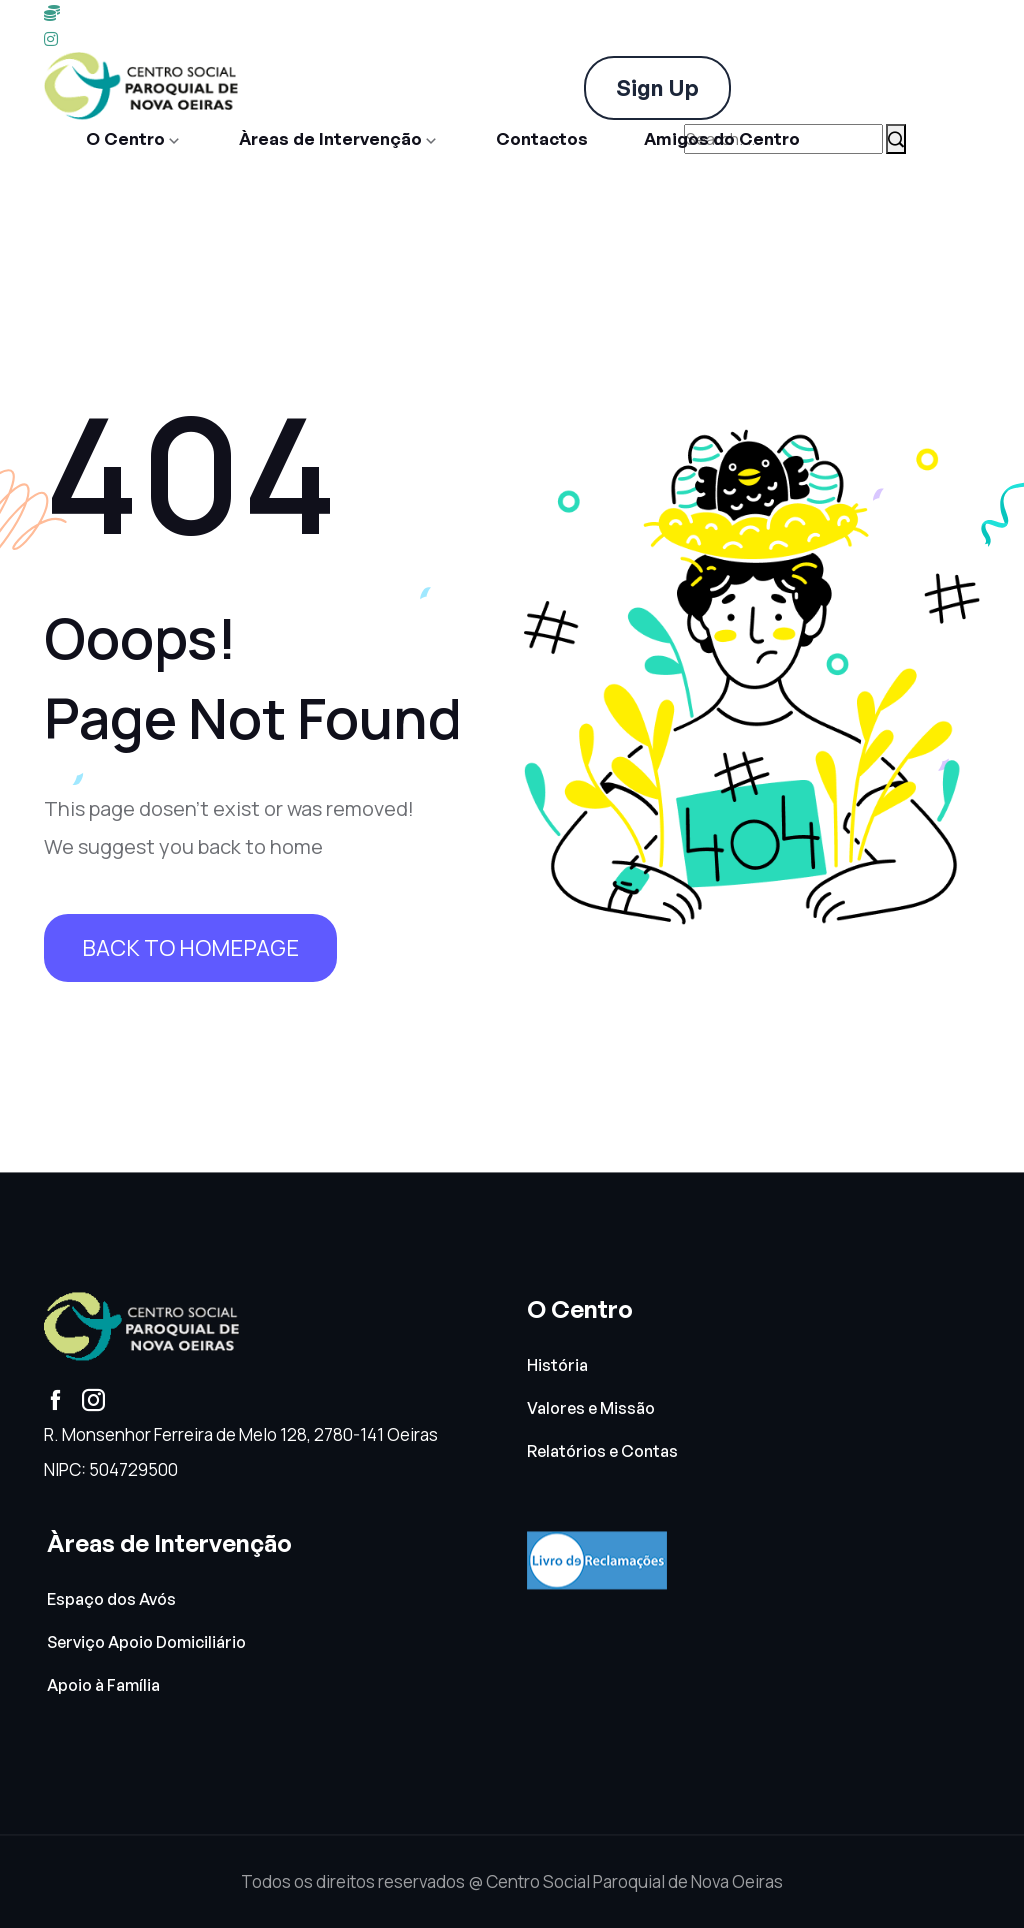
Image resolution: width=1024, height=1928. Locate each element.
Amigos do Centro (722, 138)
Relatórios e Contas (602, 1452)
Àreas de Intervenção (330, 138)
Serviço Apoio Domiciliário (146, 1643)
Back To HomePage (190, 948)
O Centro (125, 138)
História (557, 1365)
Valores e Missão (591, 1409)
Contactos (542, 138)
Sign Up (657, 87)
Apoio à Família (103, 1686)
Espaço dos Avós (111, 1599)
